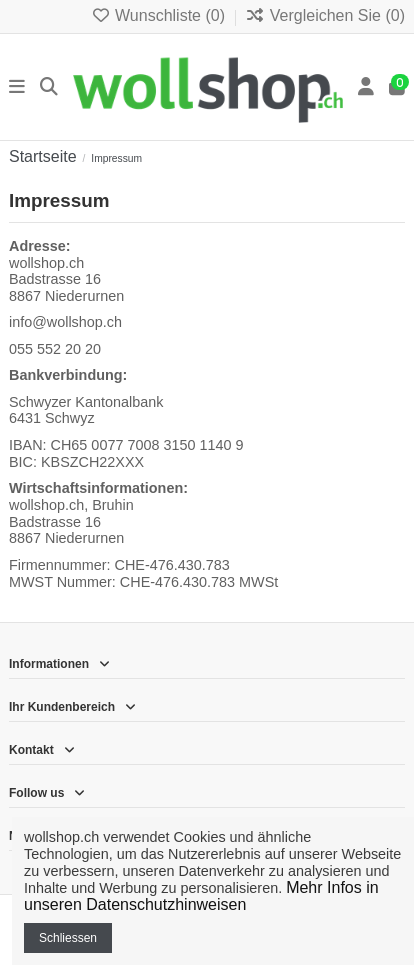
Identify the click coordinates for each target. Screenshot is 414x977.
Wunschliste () (160, 15)
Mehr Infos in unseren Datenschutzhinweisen (201, 896)
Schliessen (68, 938)
